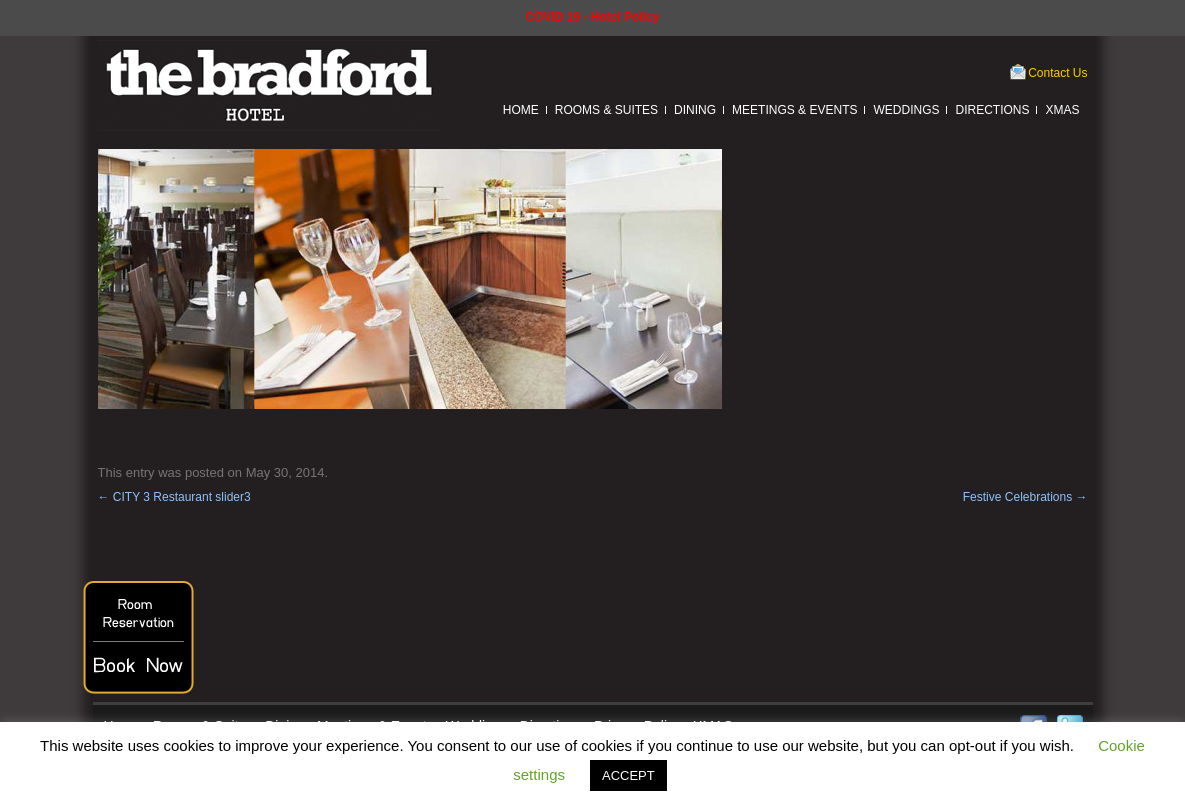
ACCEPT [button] (628, 775)
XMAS (1062, 110)
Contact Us (1057, 73)
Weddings (906, 110)
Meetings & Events (794, 110)
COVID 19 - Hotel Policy (592, 17)
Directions (992, 110)
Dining (695, 110)
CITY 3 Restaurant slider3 (174, 497)
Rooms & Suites (606, 110)
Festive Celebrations (1025, 497)
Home (521, 110)
